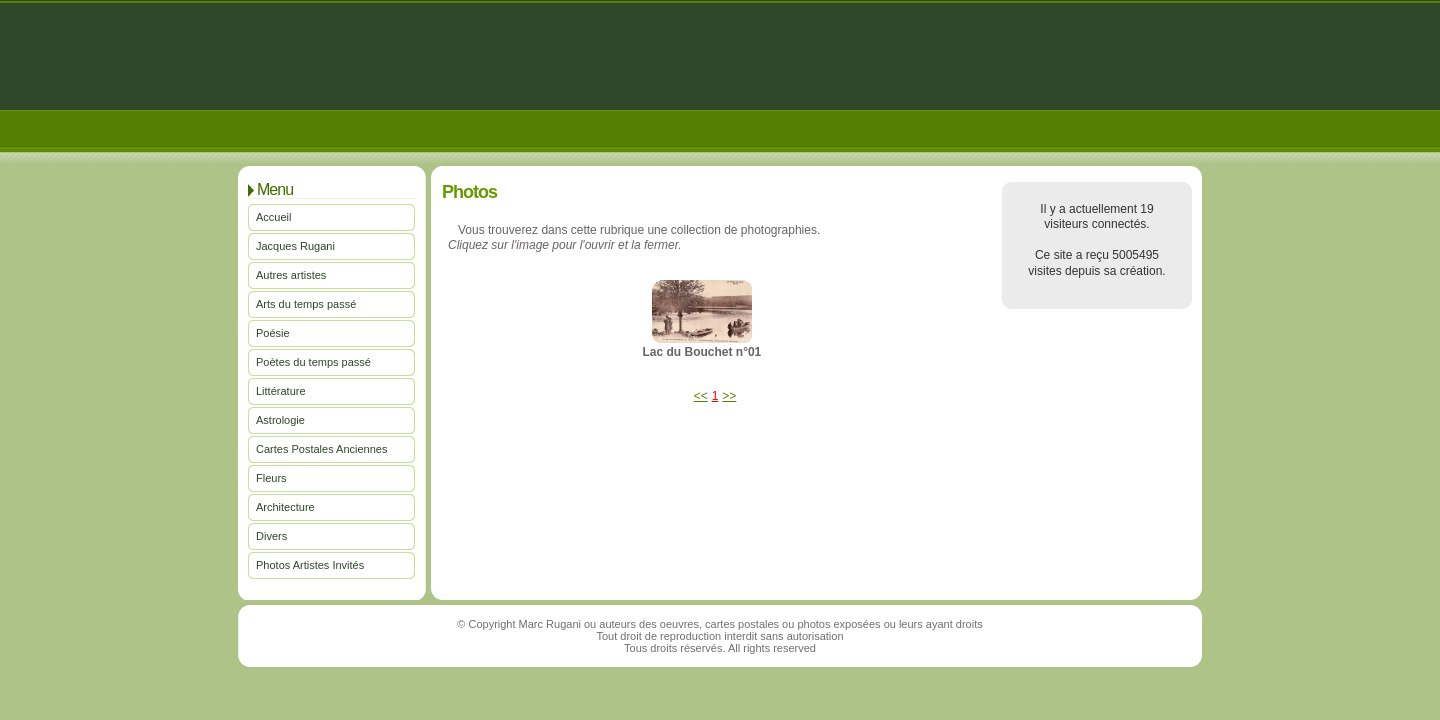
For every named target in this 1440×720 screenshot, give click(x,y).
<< (701, 396)
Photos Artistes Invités (310, 565)
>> (729, 396)
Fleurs (271, 478)
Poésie (273, 333)
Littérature (281, 391)
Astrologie (280, 420)
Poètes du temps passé (313, 362)
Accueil (273, 217)
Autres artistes (291, 275)
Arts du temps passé (306, 304)
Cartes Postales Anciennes (321, 449)
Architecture (285, 507)
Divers (271, 536)
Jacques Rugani (295, 246)
